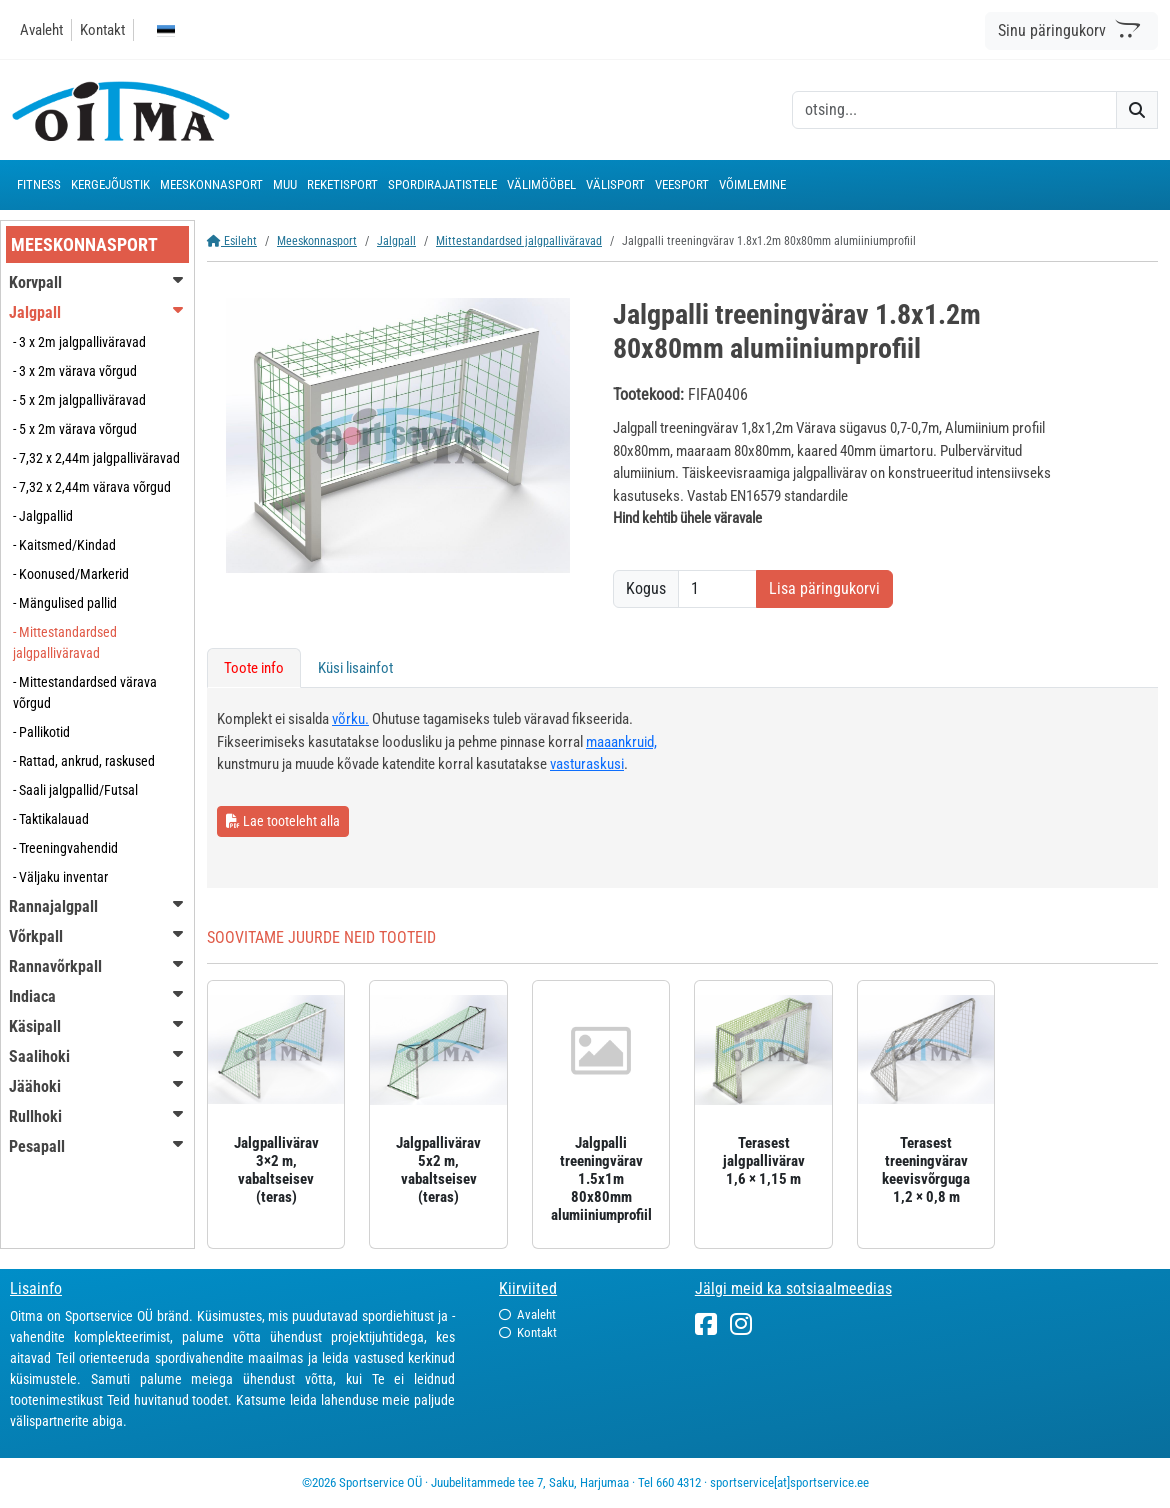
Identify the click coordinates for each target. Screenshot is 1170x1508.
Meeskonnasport (317, 241)
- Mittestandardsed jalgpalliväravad (65, 642)
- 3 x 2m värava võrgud (75, 371)
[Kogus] (717, 589)
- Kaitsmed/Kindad (64, 545)
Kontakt (102, 30)
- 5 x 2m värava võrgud (75, 429)
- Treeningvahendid (65, 848)
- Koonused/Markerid (71, 574)
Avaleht (41, 30)
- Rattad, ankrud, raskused (84, 761)
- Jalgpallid (43, 516)
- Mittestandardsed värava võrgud (85, 692)
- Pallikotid (41, 732)
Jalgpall (396, 241)
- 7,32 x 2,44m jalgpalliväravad (96, 458)
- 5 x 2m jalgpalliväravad (79, 400)
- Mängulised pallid (65, 603)
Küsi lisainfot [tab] (355, 668)
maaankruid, (621, 742)
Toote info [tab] (254, 668)
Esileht (232, 241)
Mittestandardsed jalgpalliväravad (519, 241)
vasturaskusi (587, 764)
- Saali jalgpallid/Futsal (75, 790)
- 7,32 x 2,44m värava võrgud (92, 487)
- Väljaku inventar (60, 877)
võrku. (350, 719)
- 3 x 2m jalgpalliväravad (79, 342)
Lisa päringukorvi (824, 588)
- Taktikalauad (51, 819)
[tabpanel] (682, 788)
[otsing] (954, 110)
